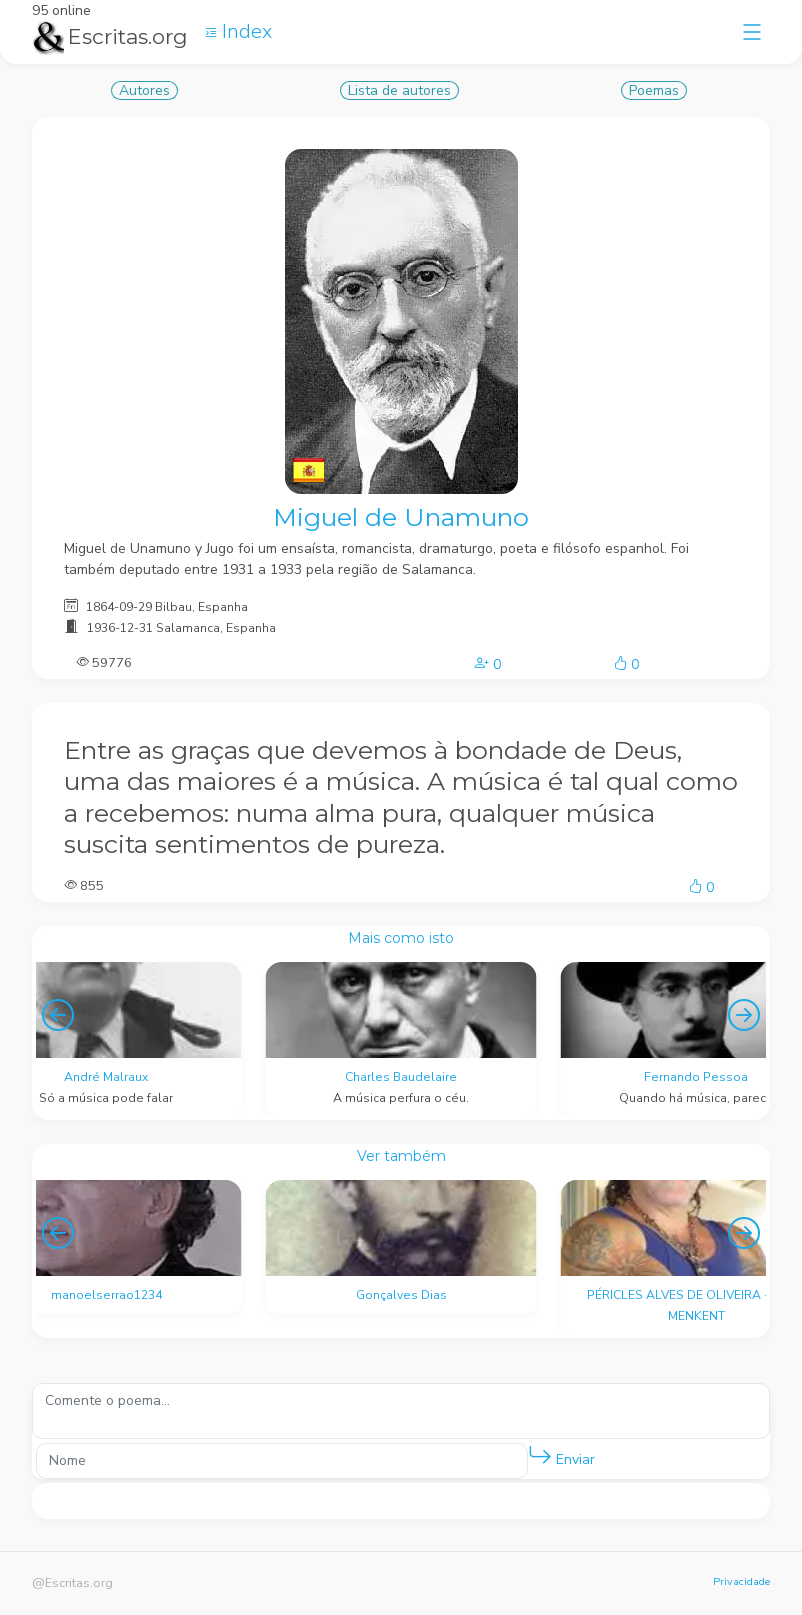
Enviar (561, 1455)
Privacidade (741, 1581)
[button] (540, 1456)
